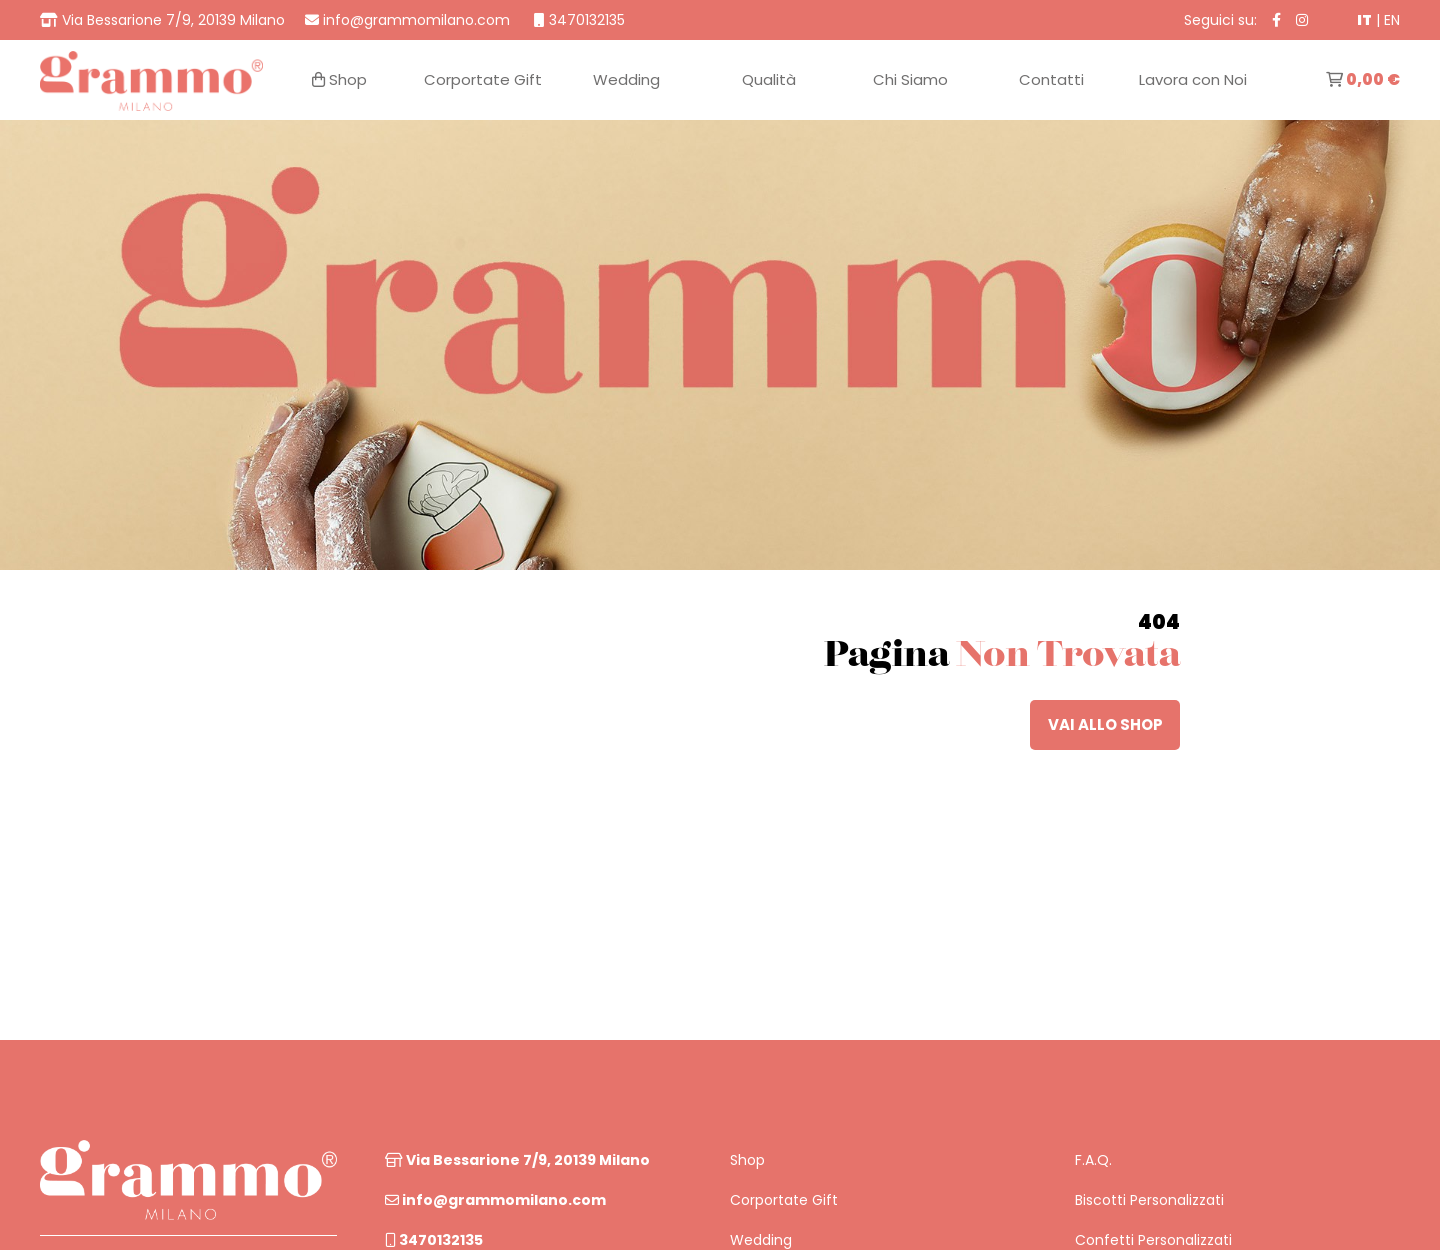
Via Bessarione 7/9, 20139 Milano (517, 1160)
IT (1364, 20)
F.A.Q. (1093, 1160)
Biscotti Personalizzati (1149, 1200)
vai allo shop (1105, 724)
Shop (747, 1160)
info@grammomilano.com (495, 1200)
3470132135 (434, 1240)
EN (1392, 20)
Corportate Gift (784, 1200)
